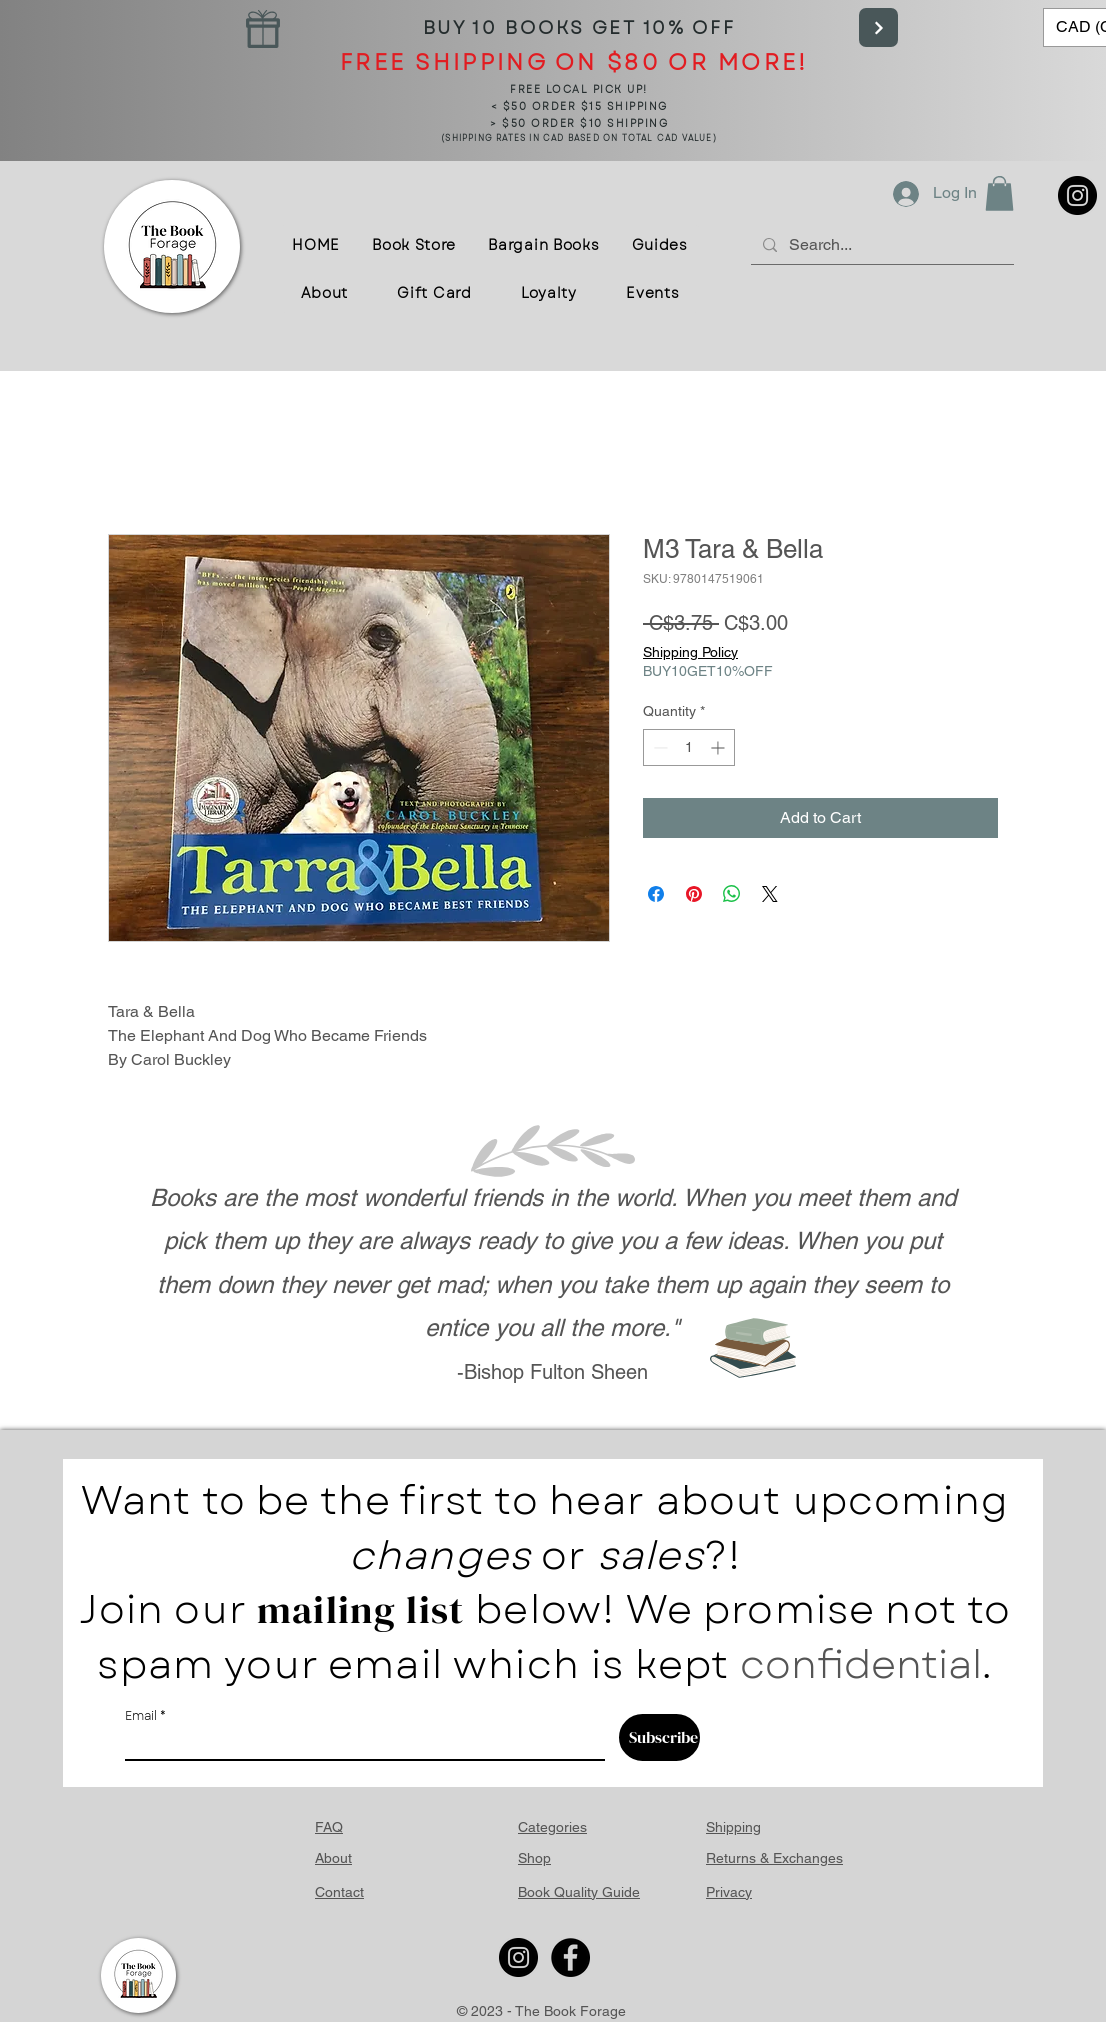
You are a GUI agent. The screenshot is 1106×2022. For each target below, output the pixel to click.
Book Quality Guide (579, 1892)
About (333, 1858)
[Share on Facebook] (656, 894)
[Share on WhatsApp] (732, 894)
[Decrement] (658, 747)
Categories (552, 1827)
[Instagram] (1077, 195)
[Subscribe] (659, 1737)
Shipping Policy (690, 652)
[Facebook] (570, 1957)
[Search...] (880, 244)
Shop (534, 1858)
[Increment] (719, 747)
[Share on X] (770, 894)
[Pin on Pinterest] (694, 894)
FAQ (329, 1827)
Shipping (733, 1827)
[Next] (878, 27)
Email (141, 1716)
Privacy (729, 1892)
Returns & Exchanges (774, 1858)
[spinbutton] (689, 747)
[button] (999, 193)
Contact (339, 1892)
